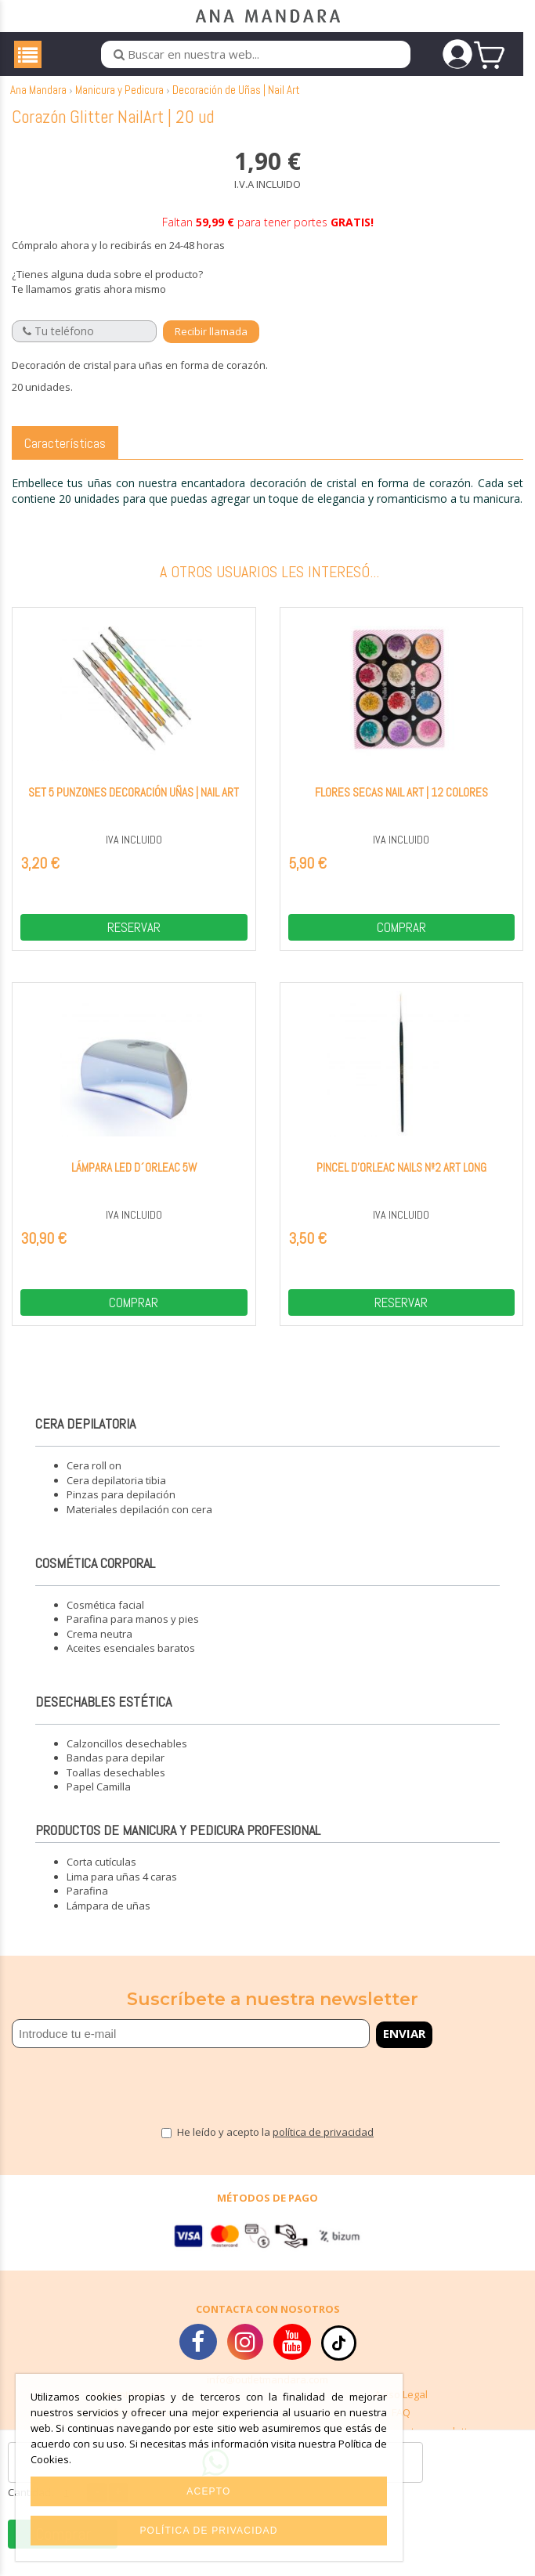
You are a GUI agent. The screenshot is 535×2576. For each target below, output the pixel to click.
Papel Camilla (99, 1801)
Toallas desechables (116, 1786)
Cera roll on (94, 1480)
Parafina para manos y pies (133, 1634)
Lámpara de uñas (108, 1920)
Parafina (87, 1906)
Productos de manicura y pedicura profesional (177, 1845)
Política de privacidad (208, 2530)
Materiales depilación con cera (139, 1524)
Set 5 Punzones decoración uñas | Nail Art (133, 806)
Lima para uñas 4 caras (122, 1891)
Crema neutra (99, 1648)
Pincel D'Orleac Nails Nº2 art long (401, 1182)
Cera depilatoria (85, 1438)
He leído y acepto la (275, 2147)
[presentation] (103, 2094)
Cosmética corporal (95, 1577)
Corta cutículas (101, 1877)
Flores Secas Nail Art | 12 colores (401, 806)
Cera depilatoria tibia (116, 1494)
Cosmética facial (105, 1619)
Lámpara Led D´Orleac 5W (134, 1182)
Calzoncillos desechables (127, 1757)
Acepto (208, 2491)
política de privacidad (323, 2147)
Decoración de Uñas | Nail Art (236, 104)
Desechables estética (103, 1716)
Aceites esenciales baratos (131, 1663)
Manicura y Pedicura (119, 104)
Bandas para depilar (115, 1772)
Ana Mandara (38, 104)
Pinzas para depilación (121, 1509)
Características (65, 457)
